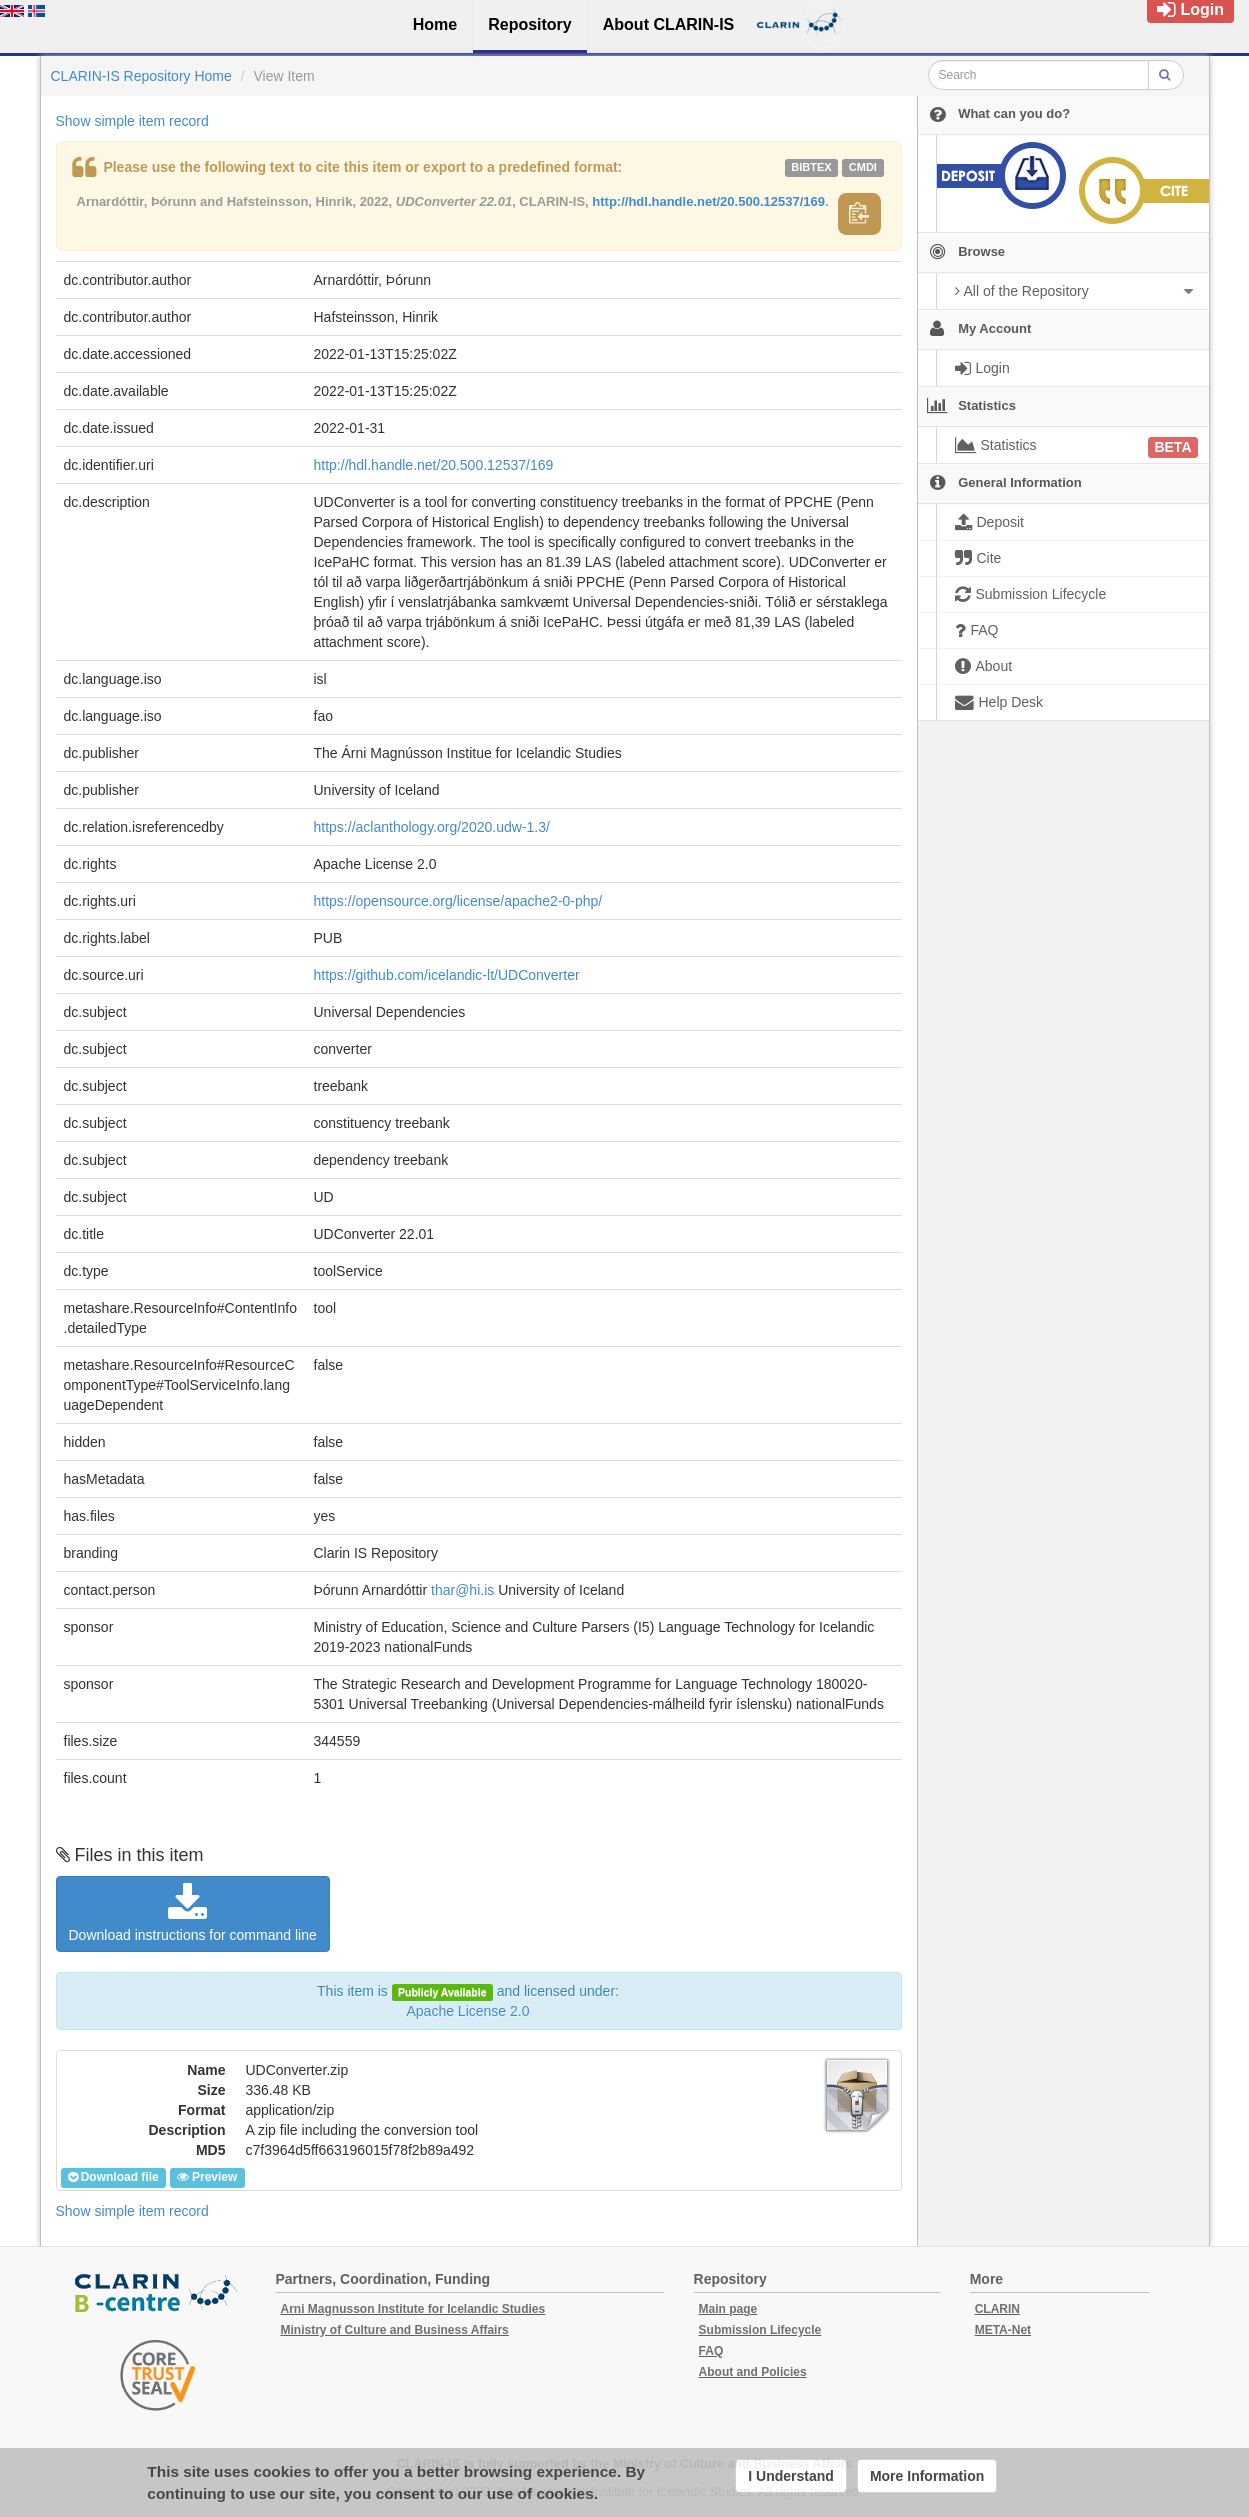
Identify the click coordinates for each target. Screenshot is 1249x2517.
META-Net (1003, 2330)
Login (1190, 9)
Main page (728, 2309)
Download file (113, 2177)
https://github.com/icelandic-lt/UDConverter (447, 975)
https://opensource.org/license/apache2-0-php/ (458, 901)
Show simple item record (132, 121)
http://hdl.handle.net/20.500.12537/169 (708, 201)
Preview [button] (207, 2177)
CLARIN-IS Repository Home (141, 76)
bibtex (811, 167)
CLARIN (997, 2309)
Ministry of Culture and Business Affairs (395, 2330)
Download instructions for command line (193, 1913)
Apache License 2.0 (468, 2011)
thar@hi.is (462, 1590)
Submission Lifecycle (760, 2330)
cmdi (863, 167)
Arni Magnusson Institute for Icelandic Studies (413, 2309)
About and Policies (753, 2372)
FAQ (711, 2351)
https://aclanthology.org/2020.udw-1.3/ (432, 827)
